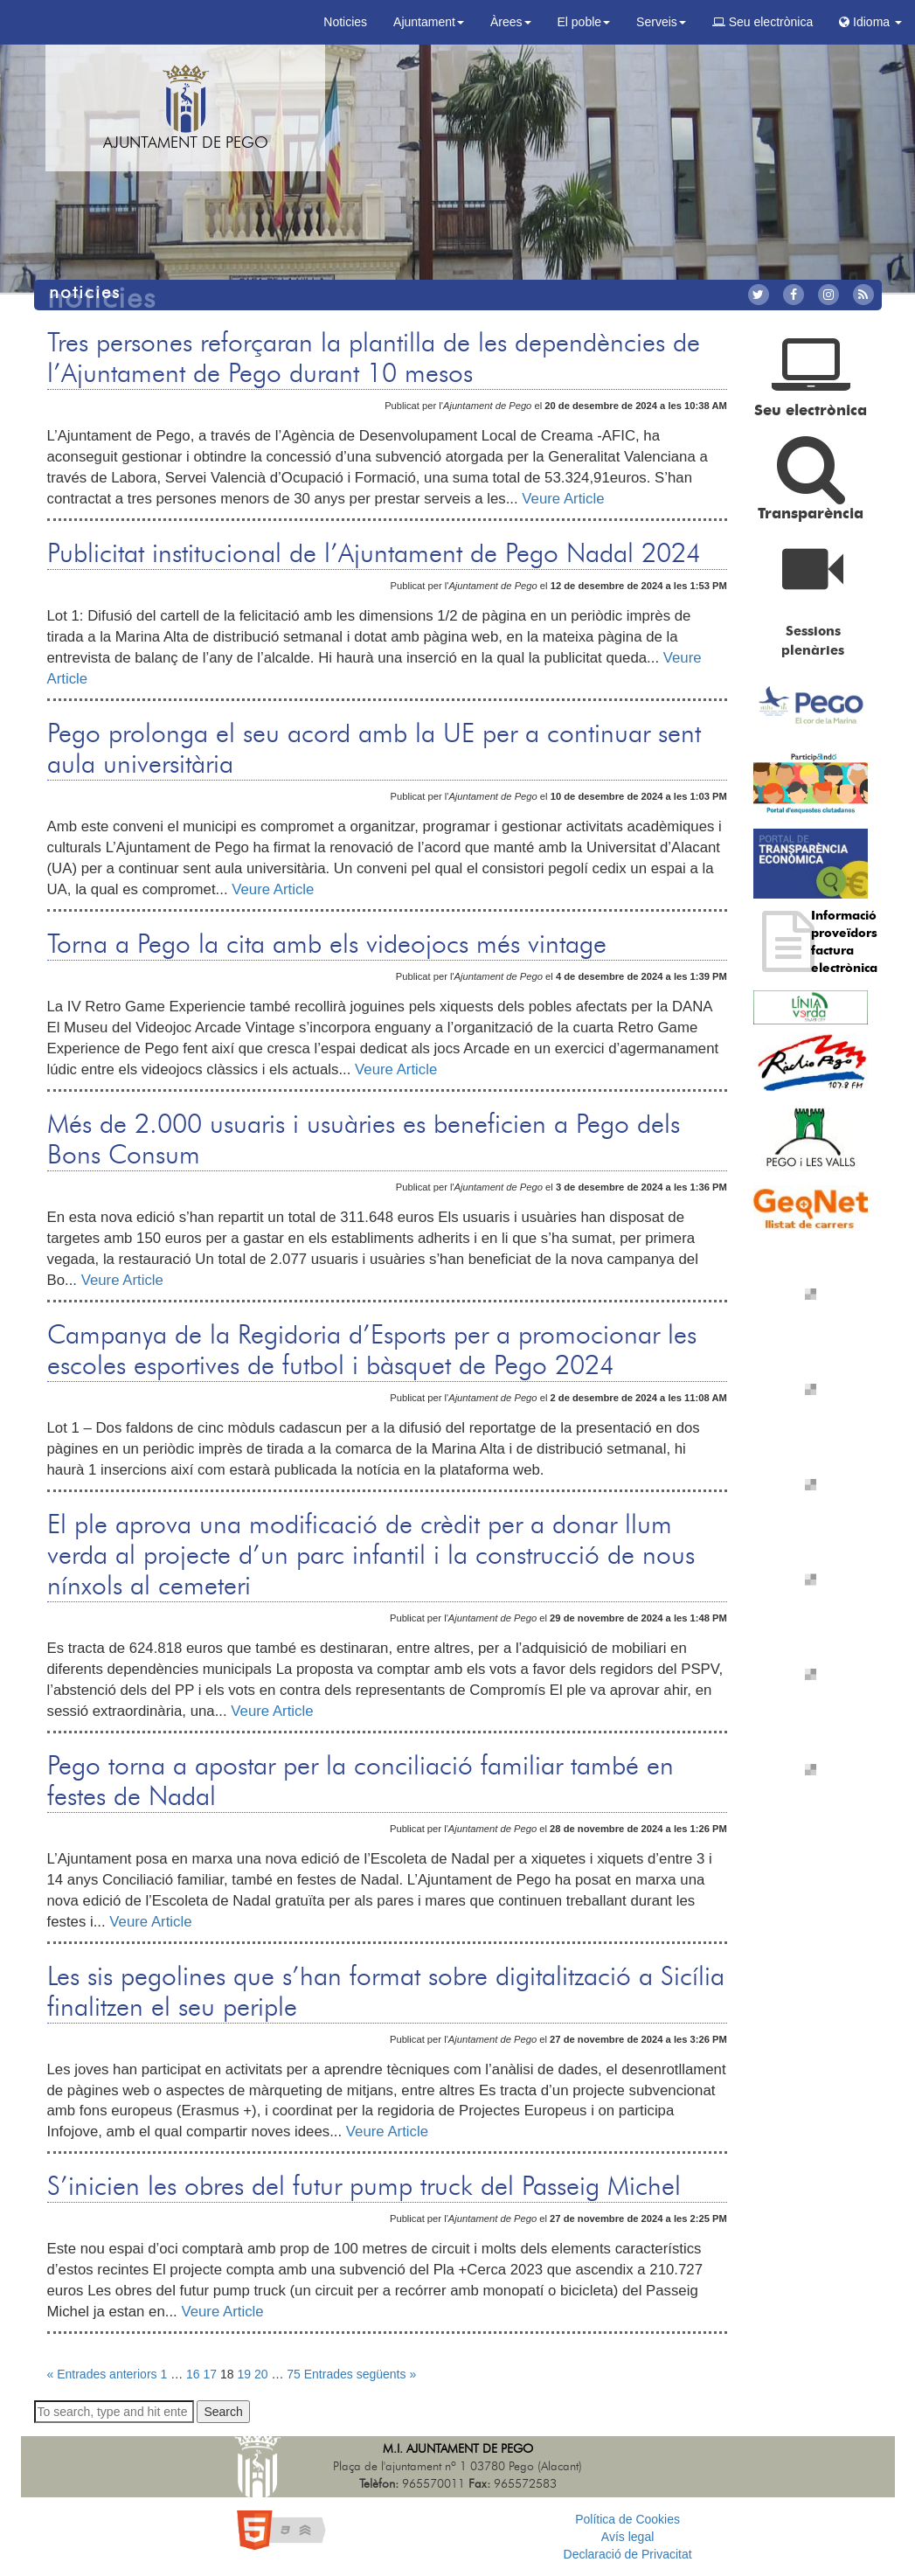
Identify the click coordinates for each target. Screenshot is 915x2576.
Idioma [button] (870, 22)
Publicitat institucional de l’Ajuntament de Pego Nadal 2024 (374, 554)
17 (211, 2374)
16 (193, 2374)
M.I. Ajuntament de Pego (458, 2449)
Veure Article (563, 498)
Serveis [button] (661, 22)
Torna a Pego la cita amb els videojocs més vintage (327, 945)
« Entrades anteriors (102, 2374)
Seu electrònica (762, 22)
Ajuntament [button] (428, 22)
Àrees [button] (510, 22)
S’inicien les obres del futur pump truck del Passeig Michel (364, 2187)
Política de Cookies (627, 2519)
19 (244, 2374)
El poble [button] (584, 22)
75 (294, 2374)
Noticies (345, 22)
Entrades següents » (360, 2374)
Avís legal (627, 2537)
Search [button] (223, 2412)
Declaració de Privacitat (628, 2554)
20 (261, 2374)
